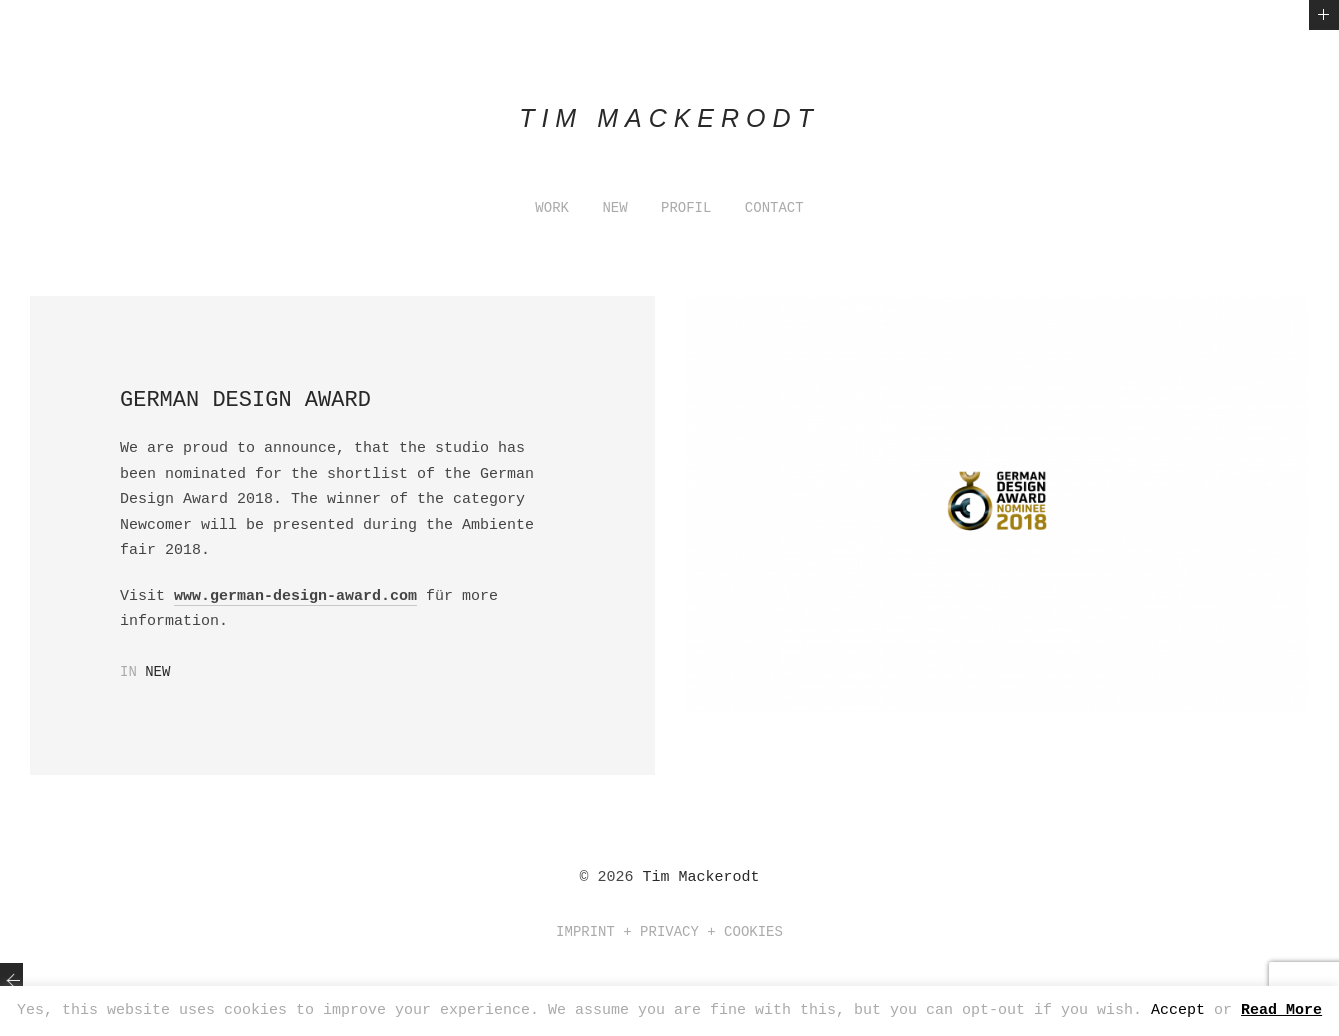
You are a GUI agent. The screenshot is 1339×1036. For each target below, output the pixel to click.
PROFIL (686, 208)
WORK (552, 208)
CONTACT (774, 208)
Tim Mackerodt (700, 877)
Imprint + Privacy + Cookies (669, 932)
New (157, 672)
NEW (614, 208)
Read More (1281, 1010)
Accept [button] (1178, 1010)
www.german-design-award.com (295, 596)
